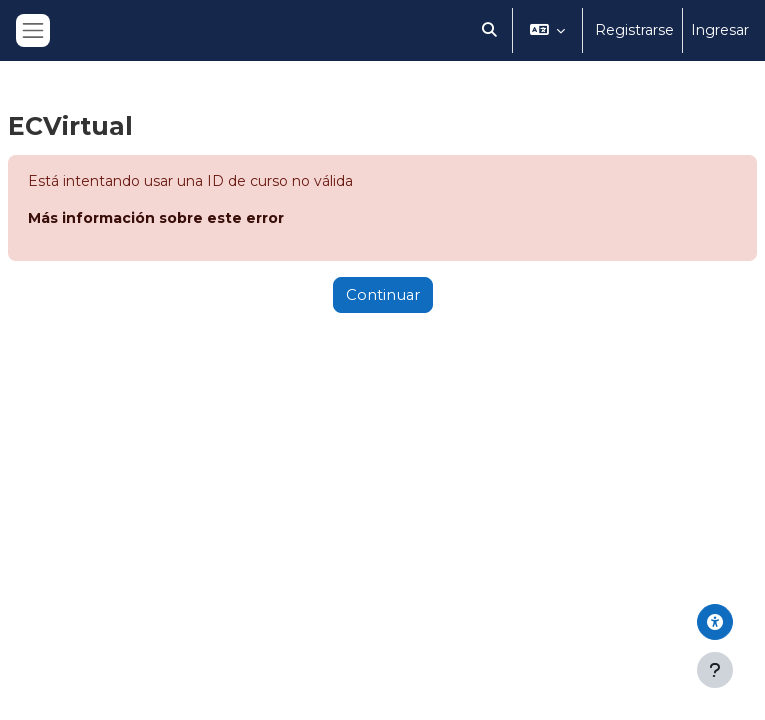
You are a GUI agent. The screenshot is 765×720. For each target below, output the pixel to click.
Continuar (383, 295)
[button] (489, 30)
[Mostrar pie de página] (715, 670)
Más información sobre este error (156, 218)
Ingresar (720, 30)
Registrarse (634, 30)
